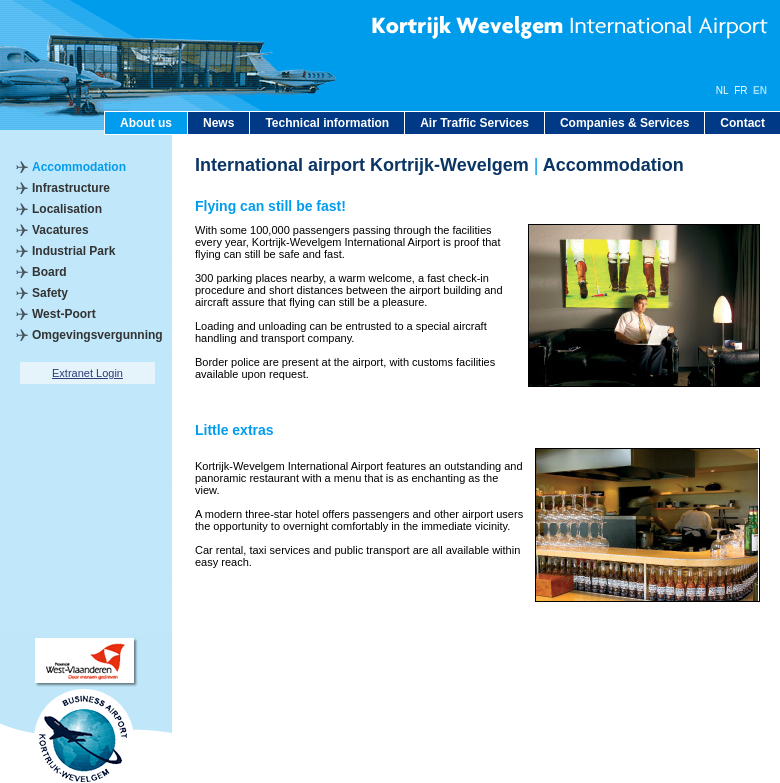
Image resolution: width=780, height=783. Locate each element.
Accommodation (79, 167)
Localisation (67, 209)
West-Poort (64, 314)
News (218, 123)
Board (49, 272)
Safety (50, 293)
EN (760, 90)
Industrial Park (73, 251)
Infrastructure (71, 188)
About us (146, 123)
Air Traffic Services (474, 123)
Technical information (327, 123)
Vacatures (60, 230)
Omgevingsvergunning (97, 335)
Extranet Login (87, 373)
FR (740, 90)
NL (722, 90)
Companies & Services (624, 123)
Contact (742, 123)
